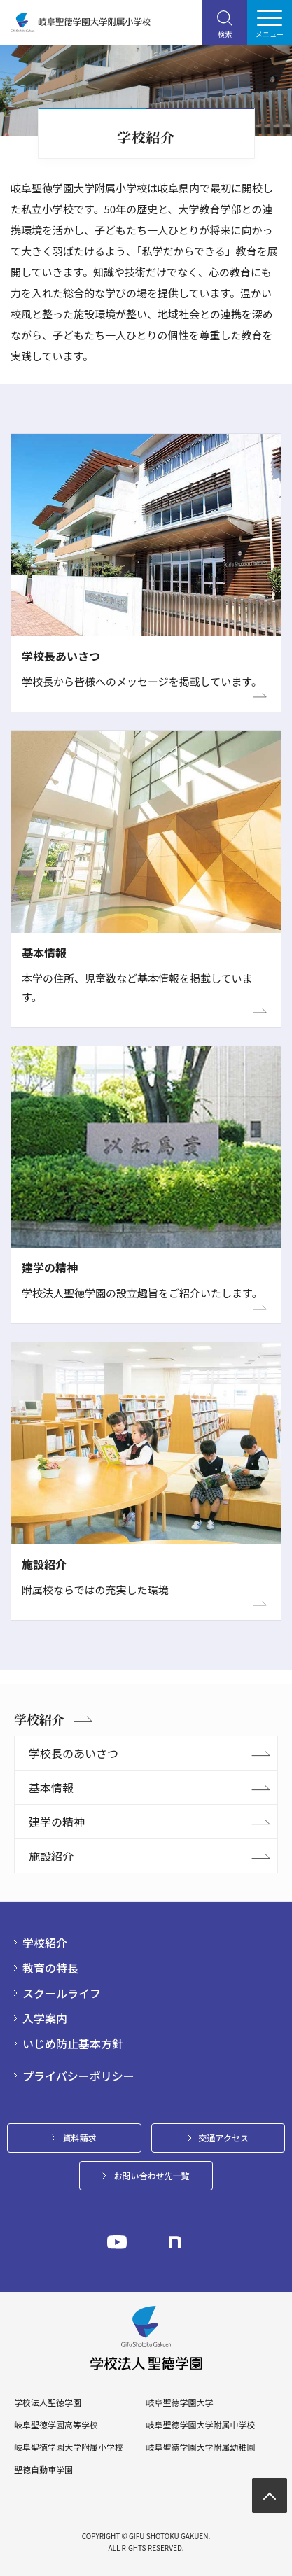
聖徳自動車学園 (43, 2469)
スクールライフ (61, 1993)
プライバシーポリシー (78, 2075)
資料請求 (80, 2138)
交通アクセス (224, 2138)
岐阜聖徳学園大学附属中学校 (200, 2425)
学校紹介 (39, 1719)
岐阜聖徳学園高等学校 (56, 2425)
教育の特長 (50, 1967)
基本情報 (51, 1787)
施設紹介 (51, 1855)
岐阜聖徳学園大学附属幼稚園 (200, 2447)
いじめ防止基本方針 (72, 2043)
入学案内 (44, 2018)
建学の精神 (57, 1821)
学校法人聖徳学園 (47, 2402)
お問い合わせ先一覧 (151, 2175)
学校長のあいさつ (73, 1753)
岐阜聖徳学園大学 (179, 2402)
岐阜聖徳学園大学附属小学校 (68, 2447)
